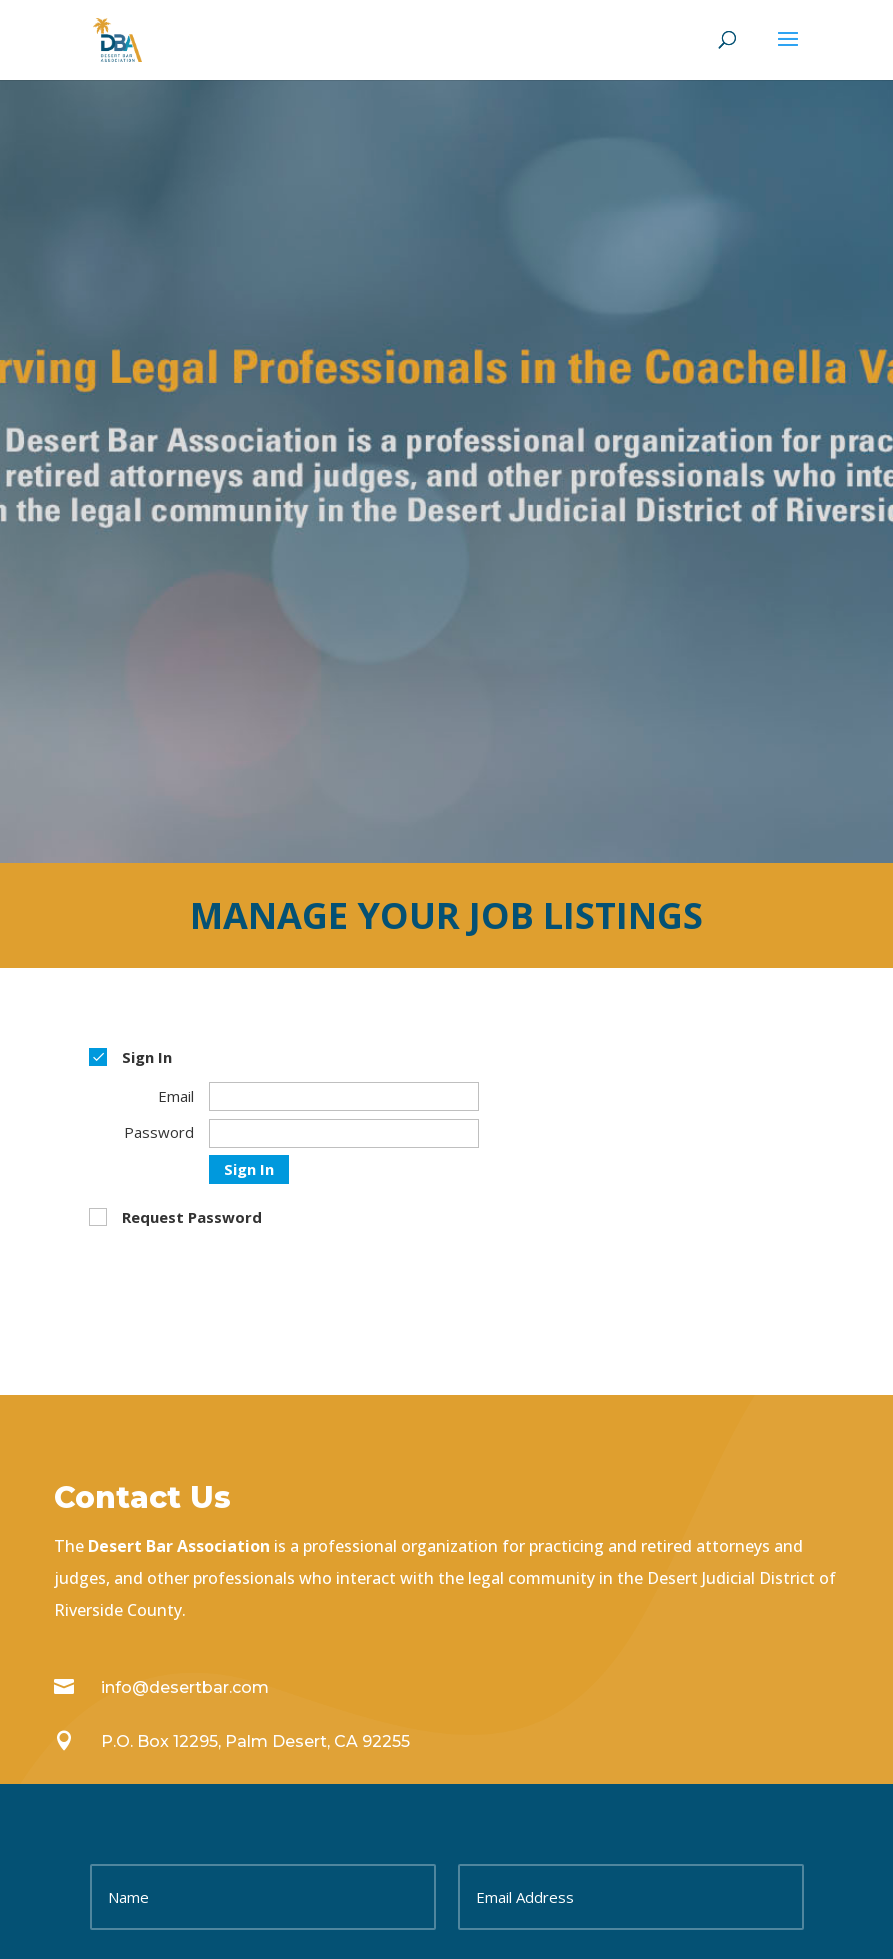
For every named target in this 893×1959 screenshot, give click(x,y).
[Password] (344, 1133)
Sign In (249, 1169)
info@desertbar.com (185, 1687)
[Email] (344, 1096)
